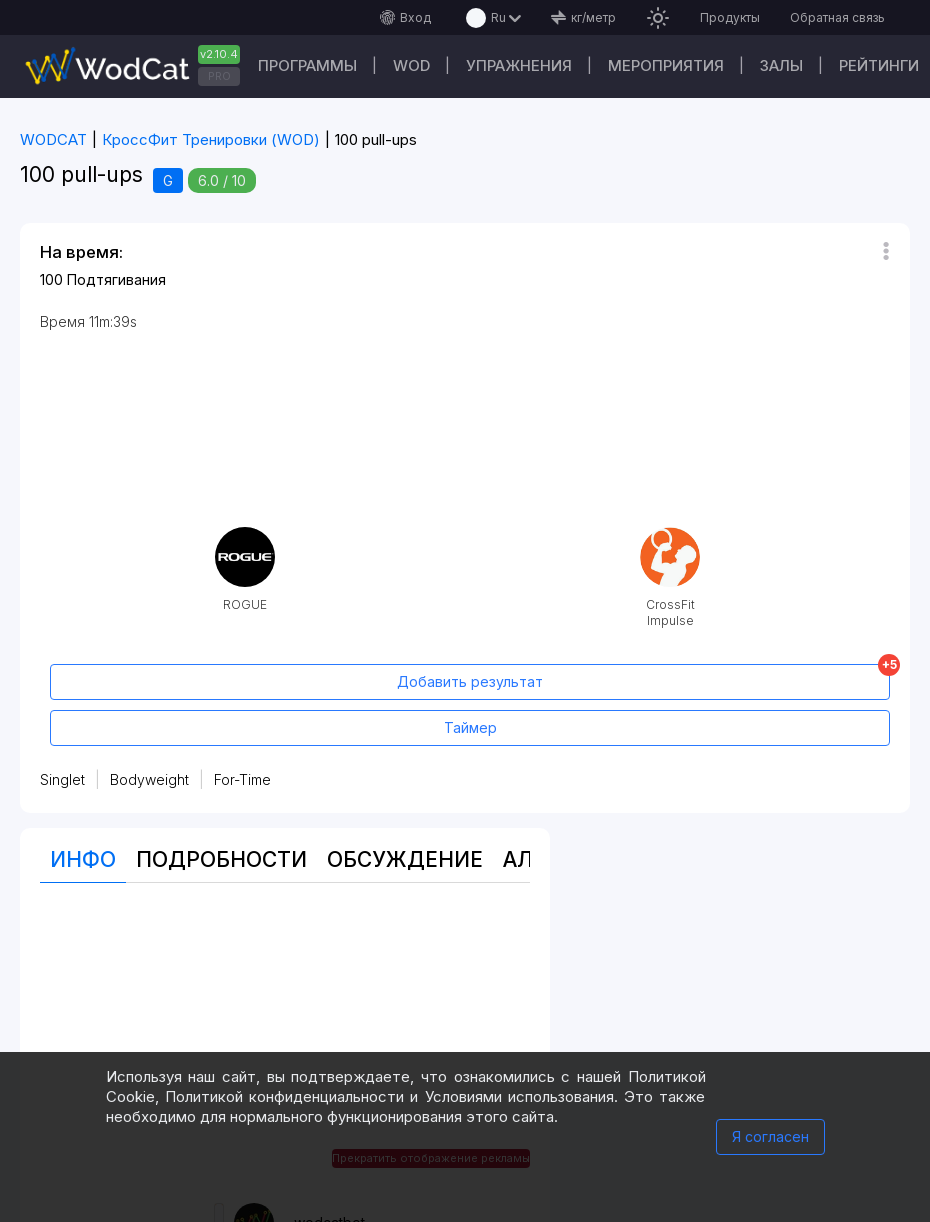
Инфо (83, 859)
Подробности (221, 859)
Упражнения (519, 65)
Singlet (62, 779)
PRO (219, 76)
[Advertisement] (285, 1043)
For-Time (242, 779)
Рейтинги (879, 65)
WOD (411, 65)
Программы (307, 65)
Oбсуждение (405, 859)
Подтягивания (116, 279)
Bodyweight (149, 779)
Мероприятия (666, 65)
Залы (781, 65)
